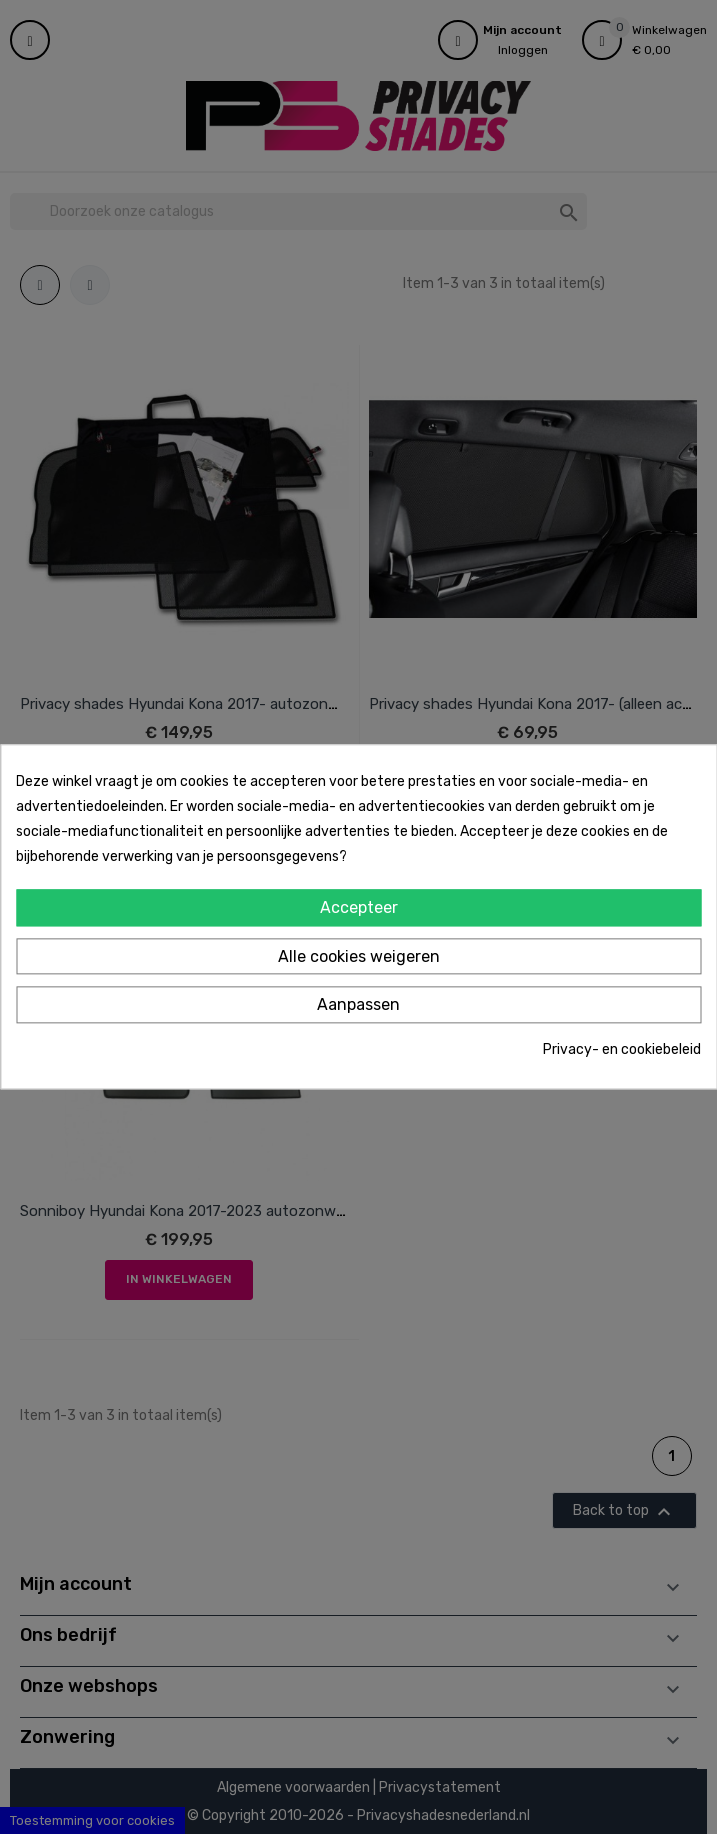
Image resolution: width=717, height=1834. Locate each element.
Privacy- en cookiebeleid (622, 1049)
